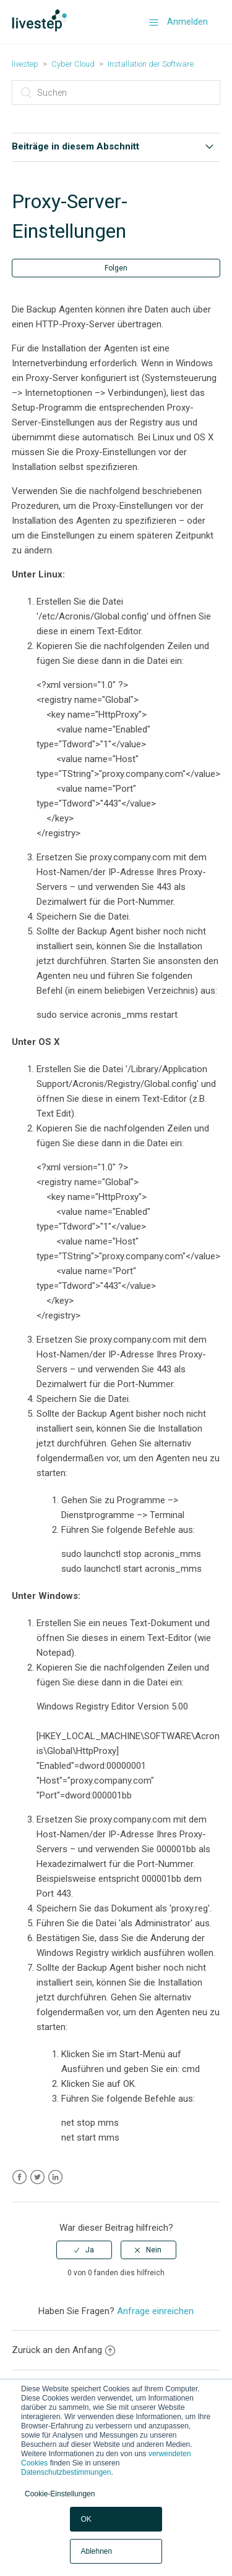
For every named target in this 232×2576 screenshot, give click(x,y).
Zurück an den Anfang (63, 2350)
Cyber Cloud (73, 64)
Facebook (19, 2177)
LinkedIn (55, 2177)
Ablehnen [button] (96, 2551)
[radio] (84, 2250)
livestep (25, 64)
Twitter (37, 2177)
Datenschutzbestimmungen (66, 2472)
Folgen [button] (116, 268)
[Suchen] (116, 92)
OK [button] (85, 2519)
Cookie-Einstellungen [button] (60, 2494)
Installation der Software (151, 64)
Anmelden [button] (187, 22)
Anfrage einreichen (155, 2311)
